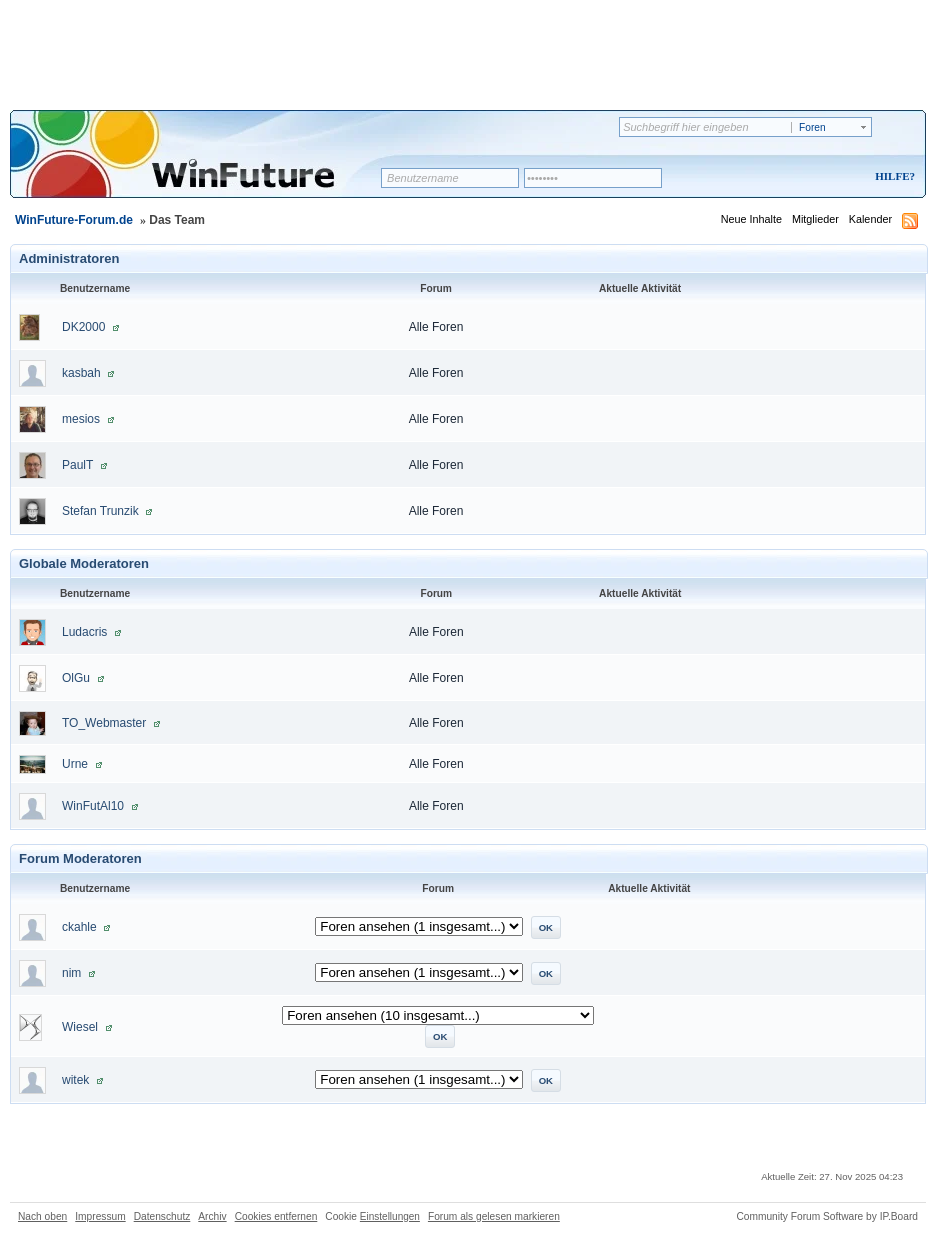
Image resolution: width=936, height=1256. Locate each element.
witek (75, 1080)
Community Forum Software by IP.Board (827, 1216)
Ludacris (84, 632)
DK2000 (83, 327)
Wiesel (80, 1027)
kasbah (81, 373)
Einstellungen (390, 1216)
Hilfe (892, 176)
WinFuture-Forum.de (74, 220)
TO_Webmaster (104, 723)
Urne (75, 764)
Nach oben (42, 1216)
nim (71, 973)
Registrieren (811, 177)
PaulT (77, 465)
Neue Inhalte (751, 219)
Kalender (870, 219)
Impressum (100, 1216)
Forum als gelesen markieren (494, 1216)
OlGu (76, 678)
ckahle (79, 927)
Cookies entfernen (276, 1216)
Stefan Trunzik (100, 511)
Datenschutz (162, 1216)
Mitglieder (815, 219)
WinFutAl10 (93, 806)
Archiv (212, 1216)
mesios (81, 419)
